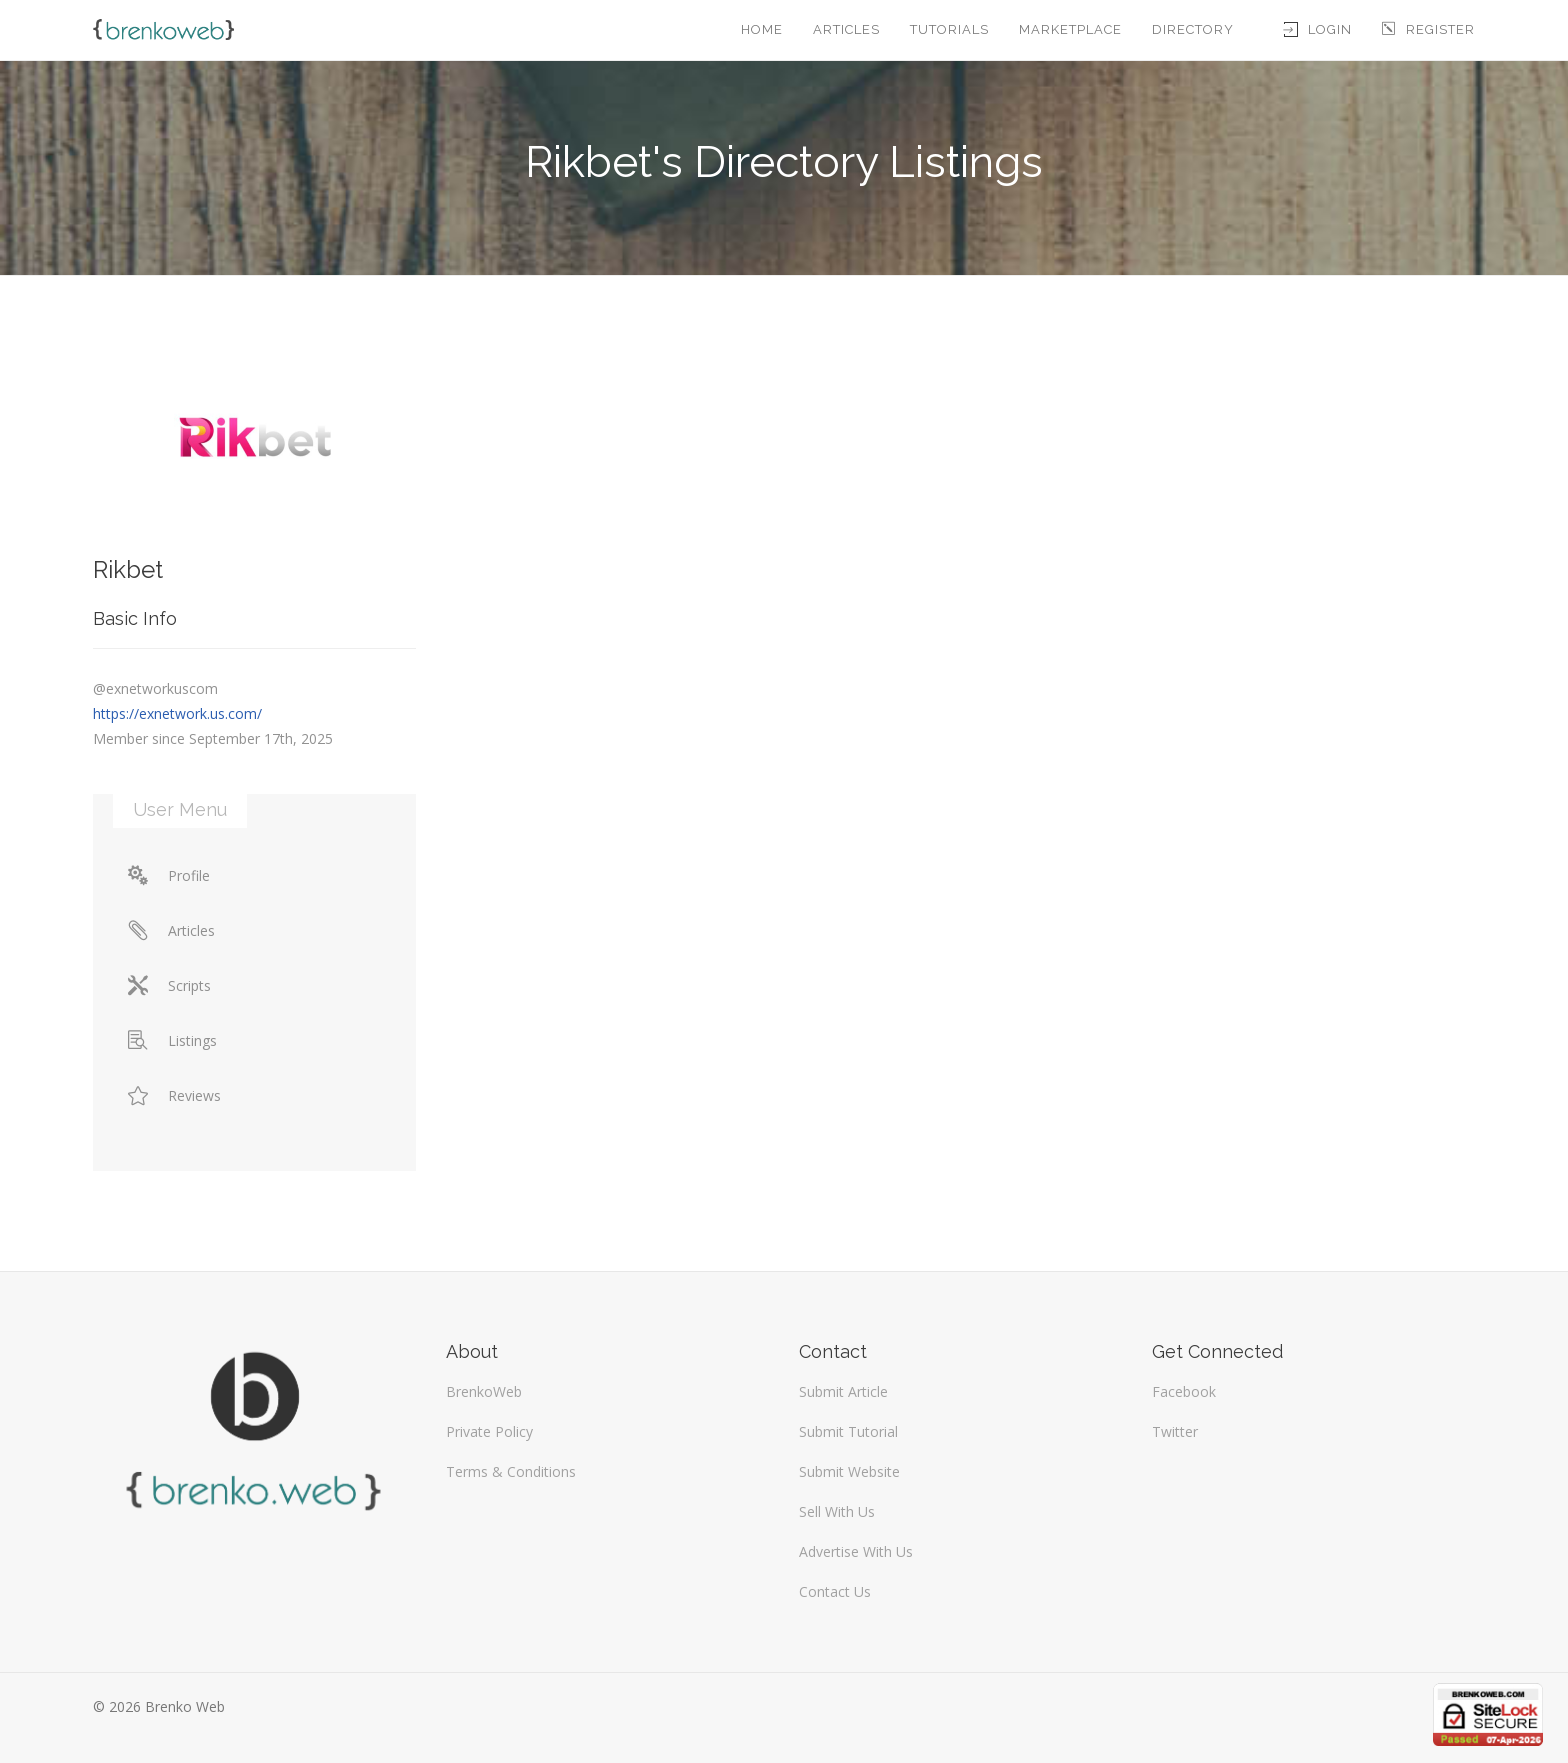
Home (762, 29)
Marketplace (1070, 29)
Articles (846, 29)
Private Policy (489, 1431)
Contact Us (835, 1591)
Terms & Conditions (511, 1471)
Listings (172, 1040)
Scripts (169, 985)
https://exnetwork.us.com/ (177, 713)
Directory (1193, 29)
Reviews (174, 1095)
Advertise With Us (856, 1551)
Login (1318, 29)
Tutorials (949, 29)
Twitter (1175, 1431)
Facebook (1184, 1391)
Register (1428, 29)
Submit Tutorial (848, 1431)
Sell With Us (837, 1511)
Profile (169, 875)
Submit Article (843, 1391)
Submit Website (849, 1471)
